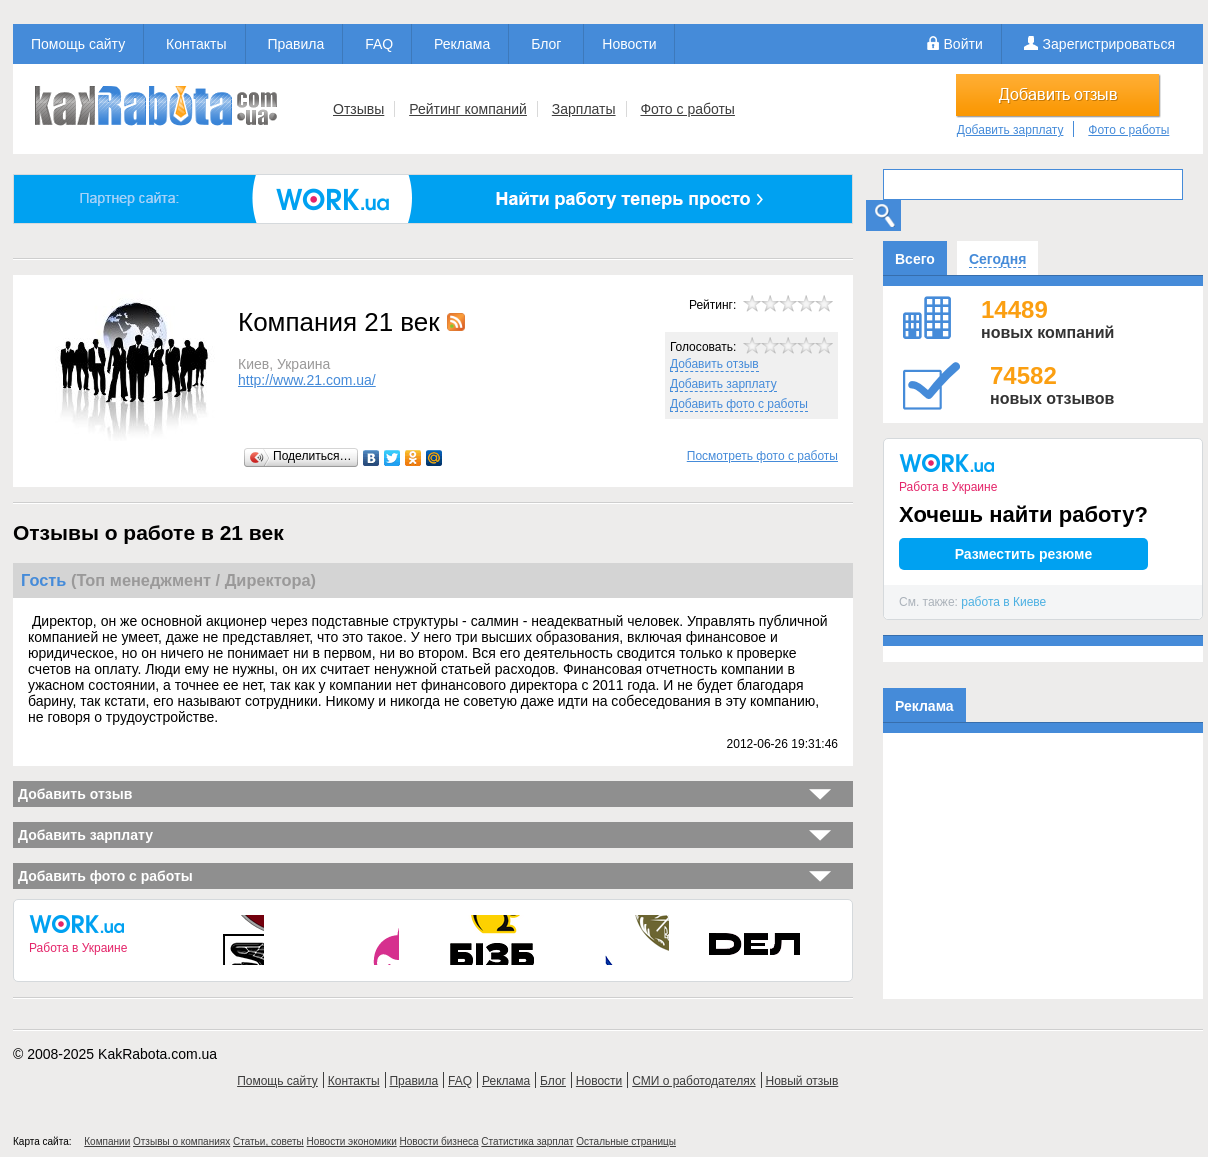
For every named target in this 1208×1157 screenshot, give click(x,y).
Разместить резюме (1024, 554)
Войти (963, 44)
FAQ (379, 44)
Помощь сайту (78, 44)
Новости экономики (352, 1141)
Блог (546, 44)
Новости (629, 44)
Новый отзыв (802, 1081)
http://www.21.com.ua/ (307, 380)
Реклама (462, 44)
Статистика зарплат (527, 1141)
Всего (915, 259)
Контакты (196, 44)
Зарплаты (584, 109)
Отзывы (358, 109)
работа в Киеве (1003, 602)
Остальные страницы (626, 1141)
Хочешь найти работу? (1023, 514)
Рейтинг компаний (468, 109)
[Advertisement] (1043, 874)
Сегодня (997, 259)
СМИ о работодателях (693, 1081)
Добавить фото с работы (739, 404)
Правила (295, 44)
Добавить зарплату (1010, 130)
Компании (107, 1141)
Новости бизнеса (439, 1141)
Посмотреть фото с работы (762, 456)
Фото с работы (687, 109)
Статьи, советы (268, 1141)
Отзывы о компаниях (181, 1141)
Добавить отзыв (714, 364)
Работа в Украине (78, 948)
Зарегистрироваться (1109, 44)
